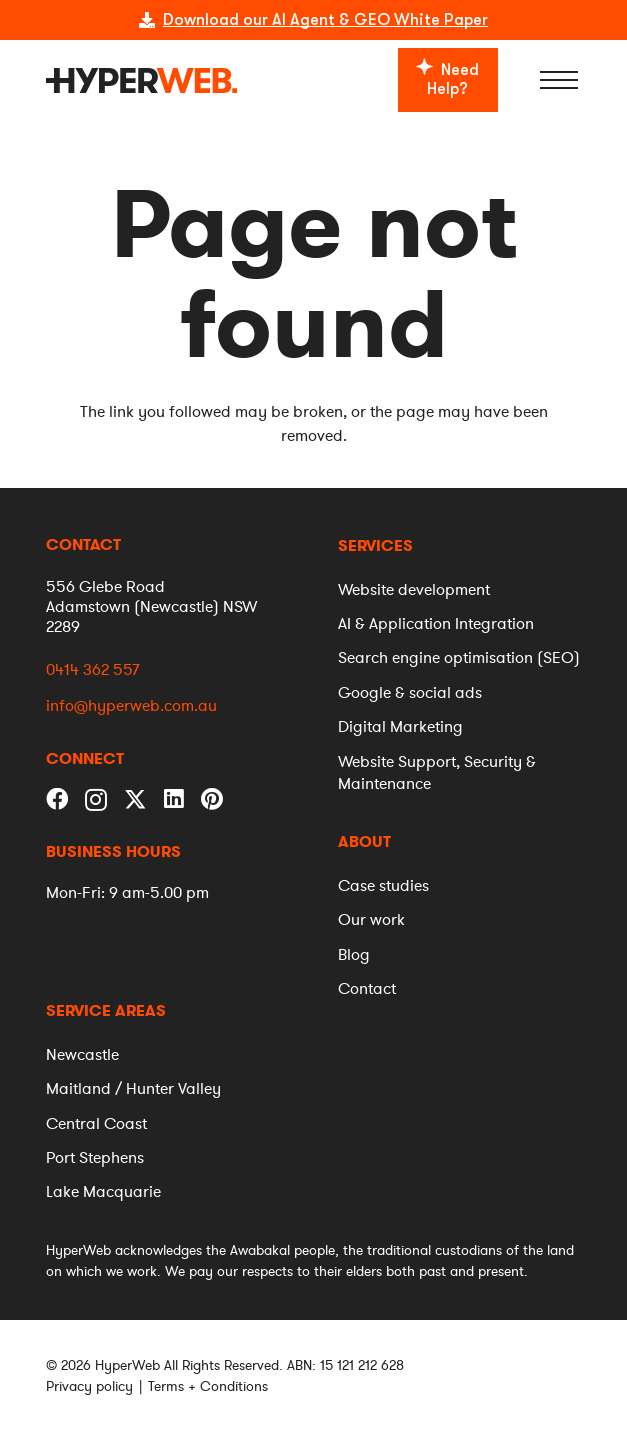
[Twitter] (135, 798)
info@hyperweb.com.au (131, 706)
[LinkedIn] (174, 799)
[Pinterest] (212, 799)
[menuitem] (375, 546)
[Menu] (559, 80)
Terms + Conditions (208, 1386)
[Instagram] (96, 800)
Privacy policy (89, 1386)
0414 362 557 (92, 670)
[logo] (141, 80)
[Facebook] (57, 799)
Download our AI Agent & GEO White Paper (325, 20)
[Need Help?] (448, 80)
